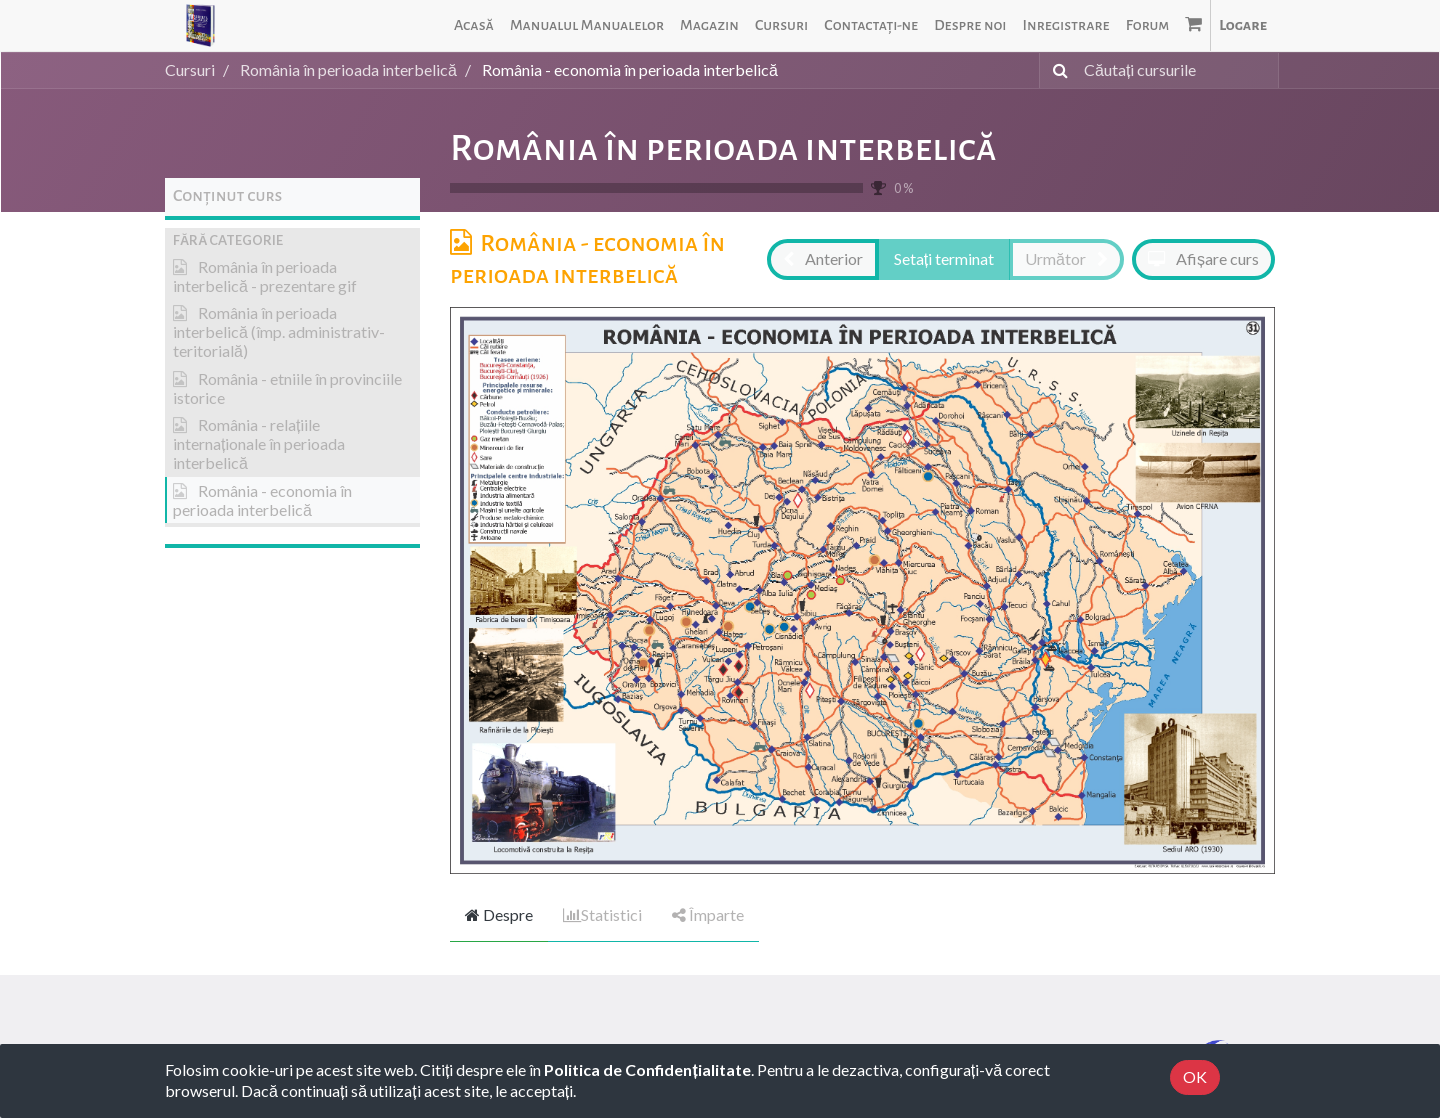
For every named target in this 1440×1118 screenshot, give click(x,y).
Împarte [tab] (708, 914)
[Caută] (1056, 70)
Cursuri (190, 69)
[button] (292, 240)
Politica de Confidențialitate (647, 1069)
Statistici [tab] (602, 914)
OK (1195, 1076)
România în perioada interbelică (723, 148)
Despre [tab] (499, 914)
